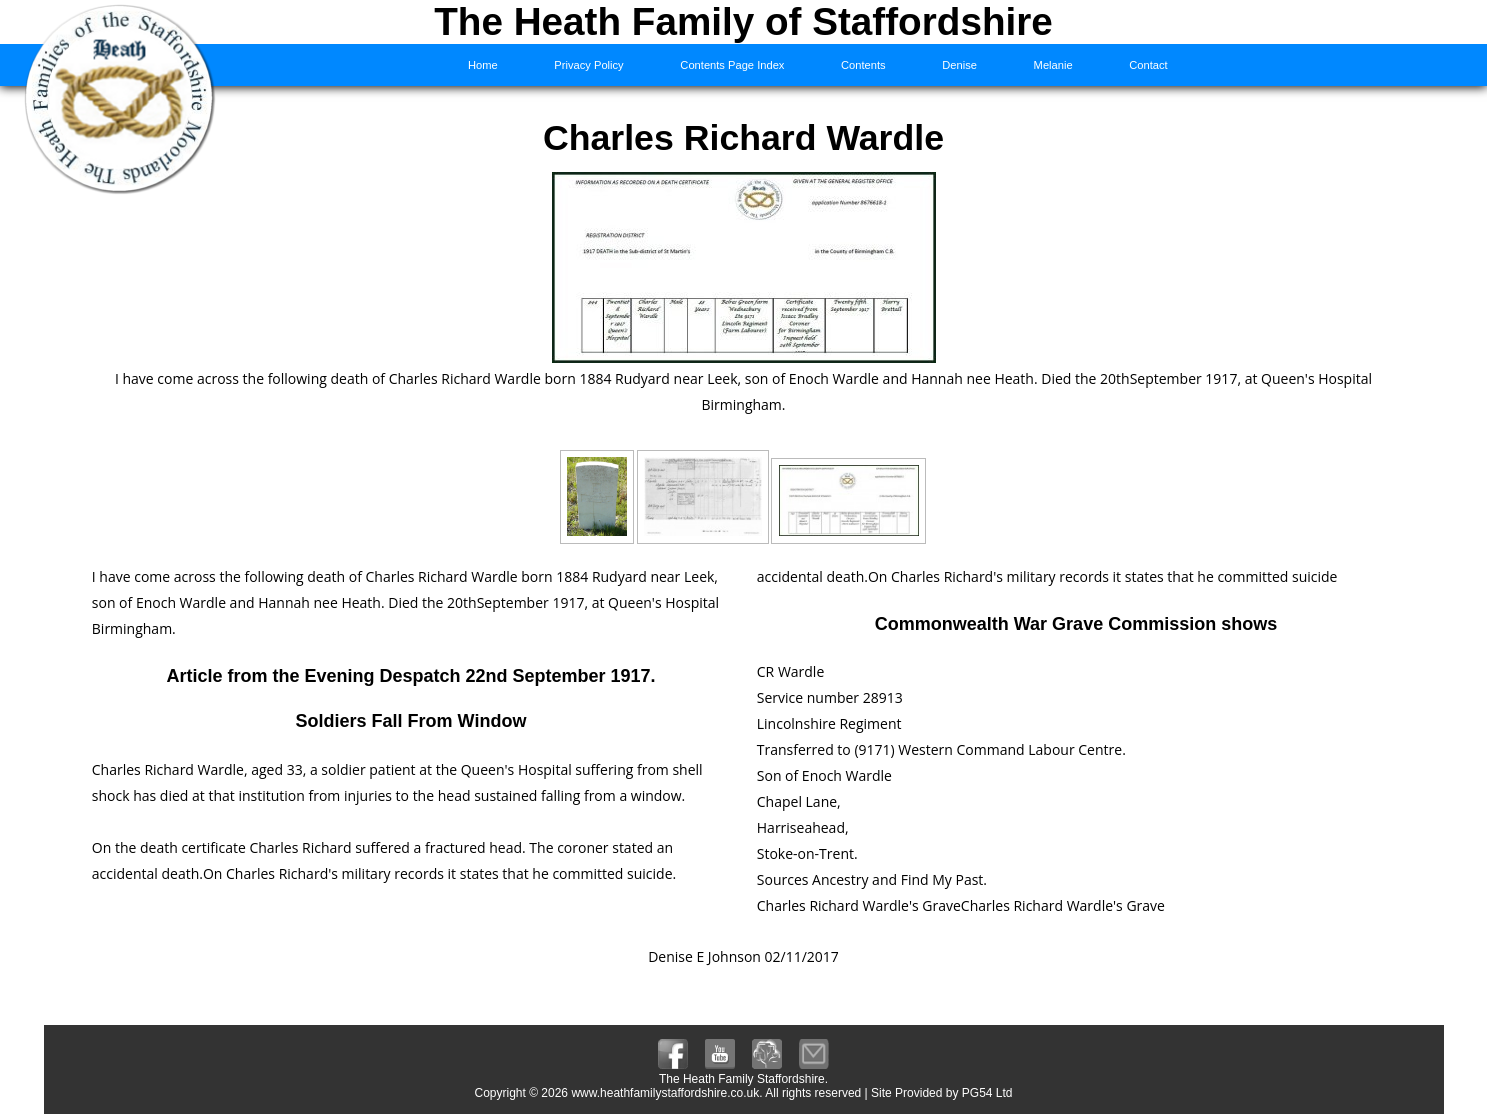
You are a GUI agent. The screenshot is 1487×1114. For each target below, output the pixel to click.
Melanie (1053, 65)
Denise (959, 65)
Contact (1148, 65)
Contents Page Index (732, 65)
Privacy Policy (588, 65)
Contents (863, 65)
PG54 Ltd (987, 1093)
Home (483, 65)
